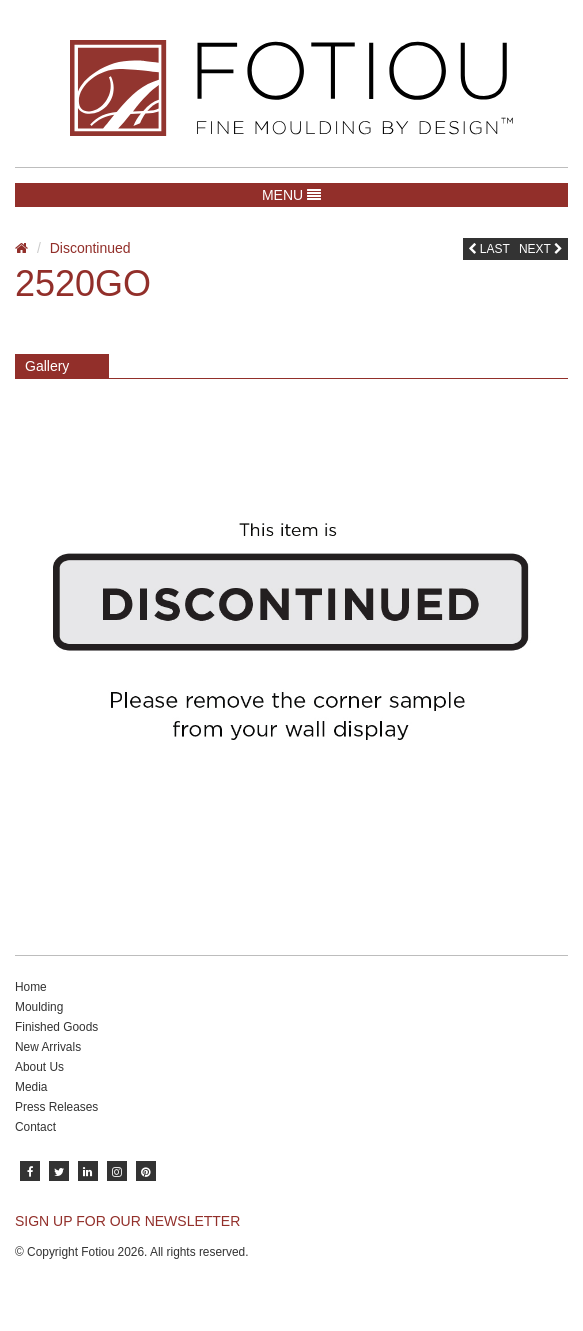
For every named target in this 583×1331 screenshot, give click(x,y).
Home (31, 987)
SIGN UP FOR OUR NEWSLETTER (127, 1221)
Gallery (47, 366)
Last (489, 249)
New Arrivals (48, 1047)
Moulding (39, 1007)
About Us (39, 1067)
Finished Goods (56, 1027)
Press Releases (56, 1107)
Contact (35, 1127)
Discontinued (90, 248)
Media (31, 1087)
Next (541, 249)
